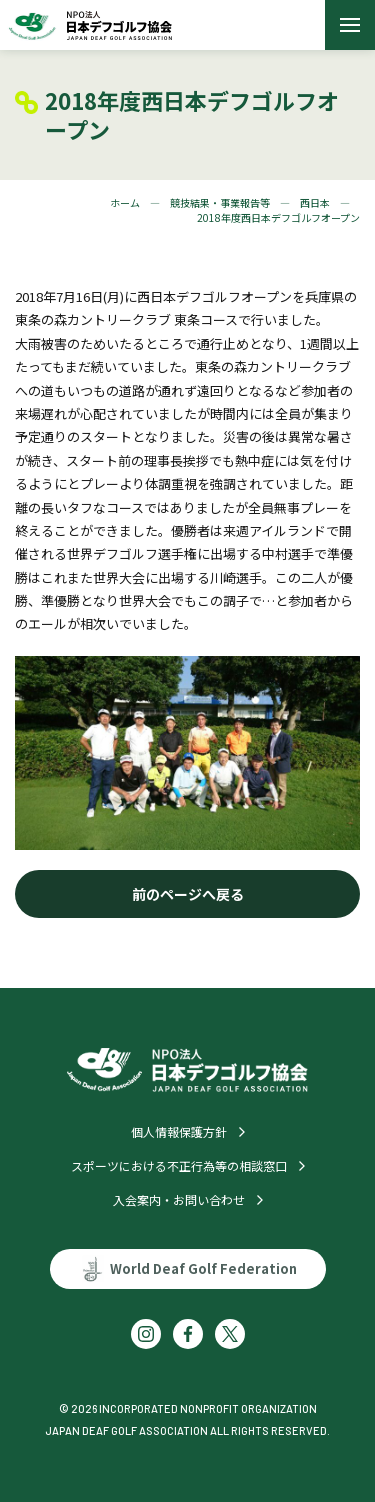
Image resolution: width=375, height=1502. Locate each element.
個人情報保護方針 (179, 1131)
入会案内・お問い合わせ (179, 1199)
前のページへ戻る (188, 894)
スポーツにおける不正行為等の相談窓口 (179, 1165)
